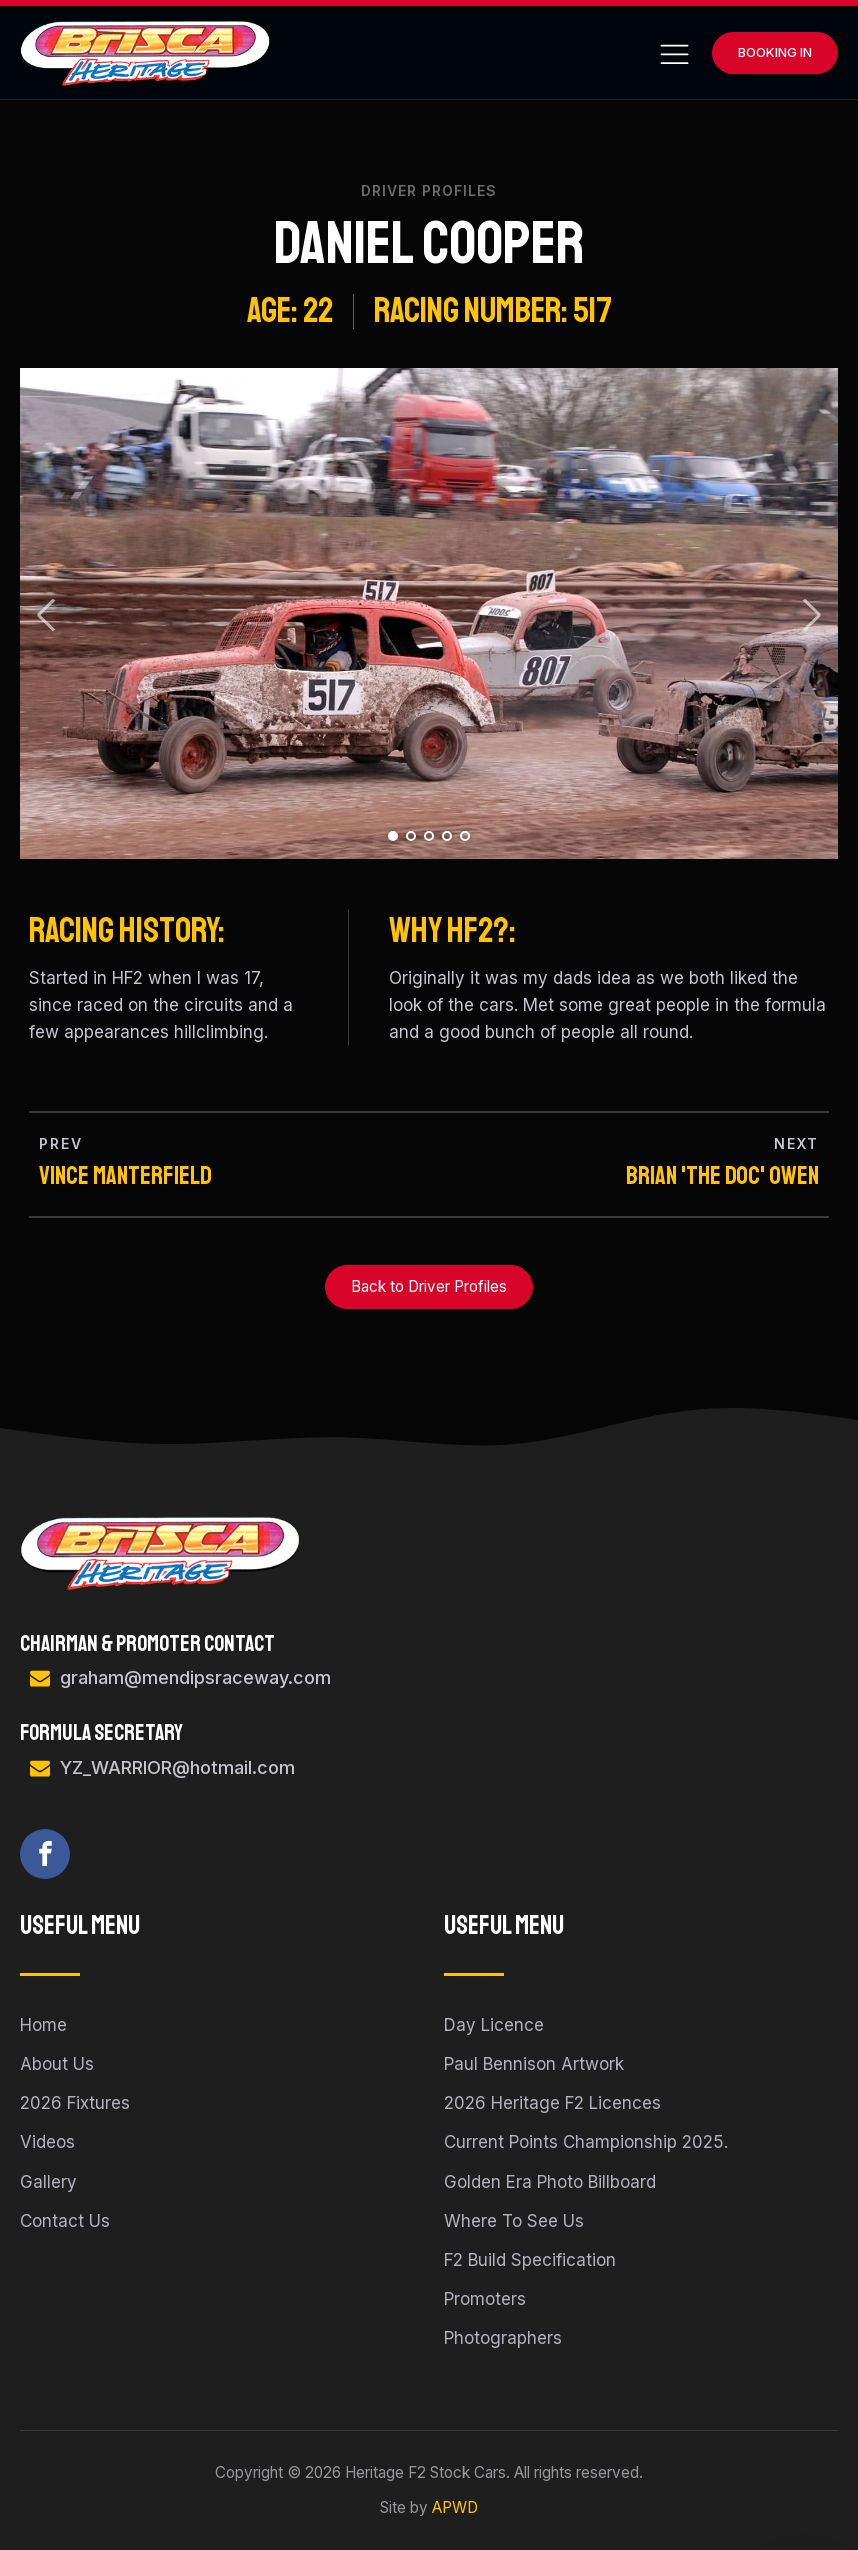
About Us (57, 2064)
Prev (47, 615)
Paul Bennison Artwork (534, 2064)
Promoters (485, 2299)
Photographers (503, 2338)
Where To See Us (514, 2221)
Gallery (48, 2182)
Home (43, 2025)
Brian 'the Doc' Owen (722, 1176)
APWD (455, 2507)
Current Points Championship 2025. (586, 2142)
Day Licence (494, 2025)
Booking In (775, 52)
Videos (47, 2142)
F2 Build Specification (530, 2260)
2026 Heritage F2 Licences (552, 2103)
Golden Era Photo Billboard (550, 2182)
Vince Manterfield (125, 1176)
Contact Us (65, 2221)
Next (811, 615)
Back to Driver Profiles (429, 1286)
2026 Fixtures (75, 2103)
